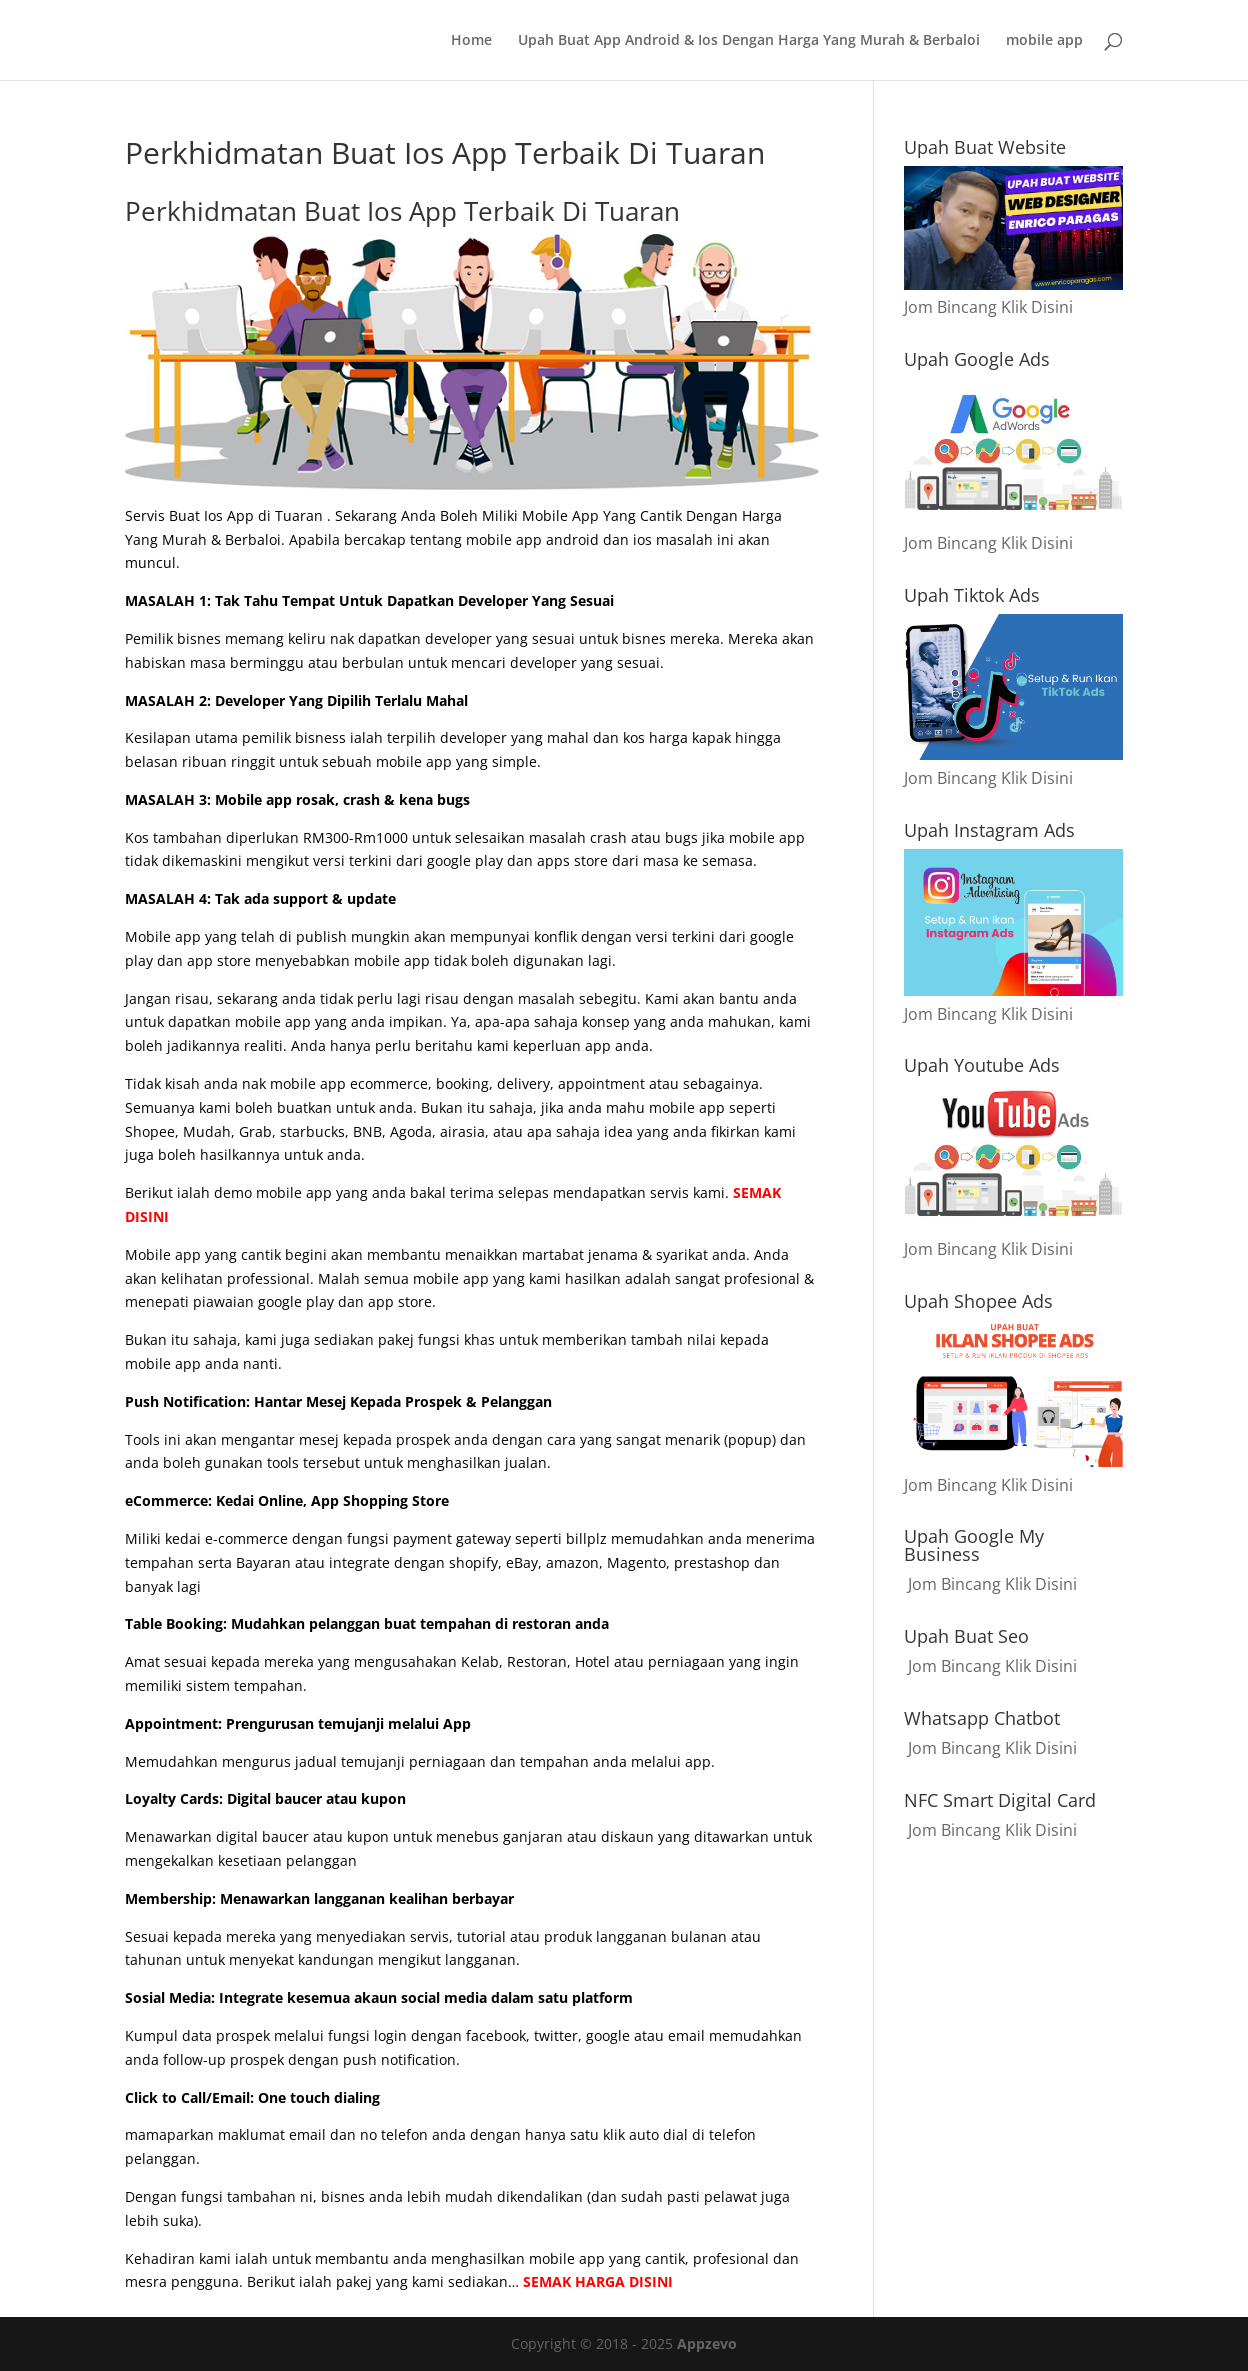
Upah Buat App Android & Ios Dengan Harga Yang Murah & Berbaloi (749, 41)
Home (471, 41)
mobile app (1044, 41)
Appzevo (707, 2343)
